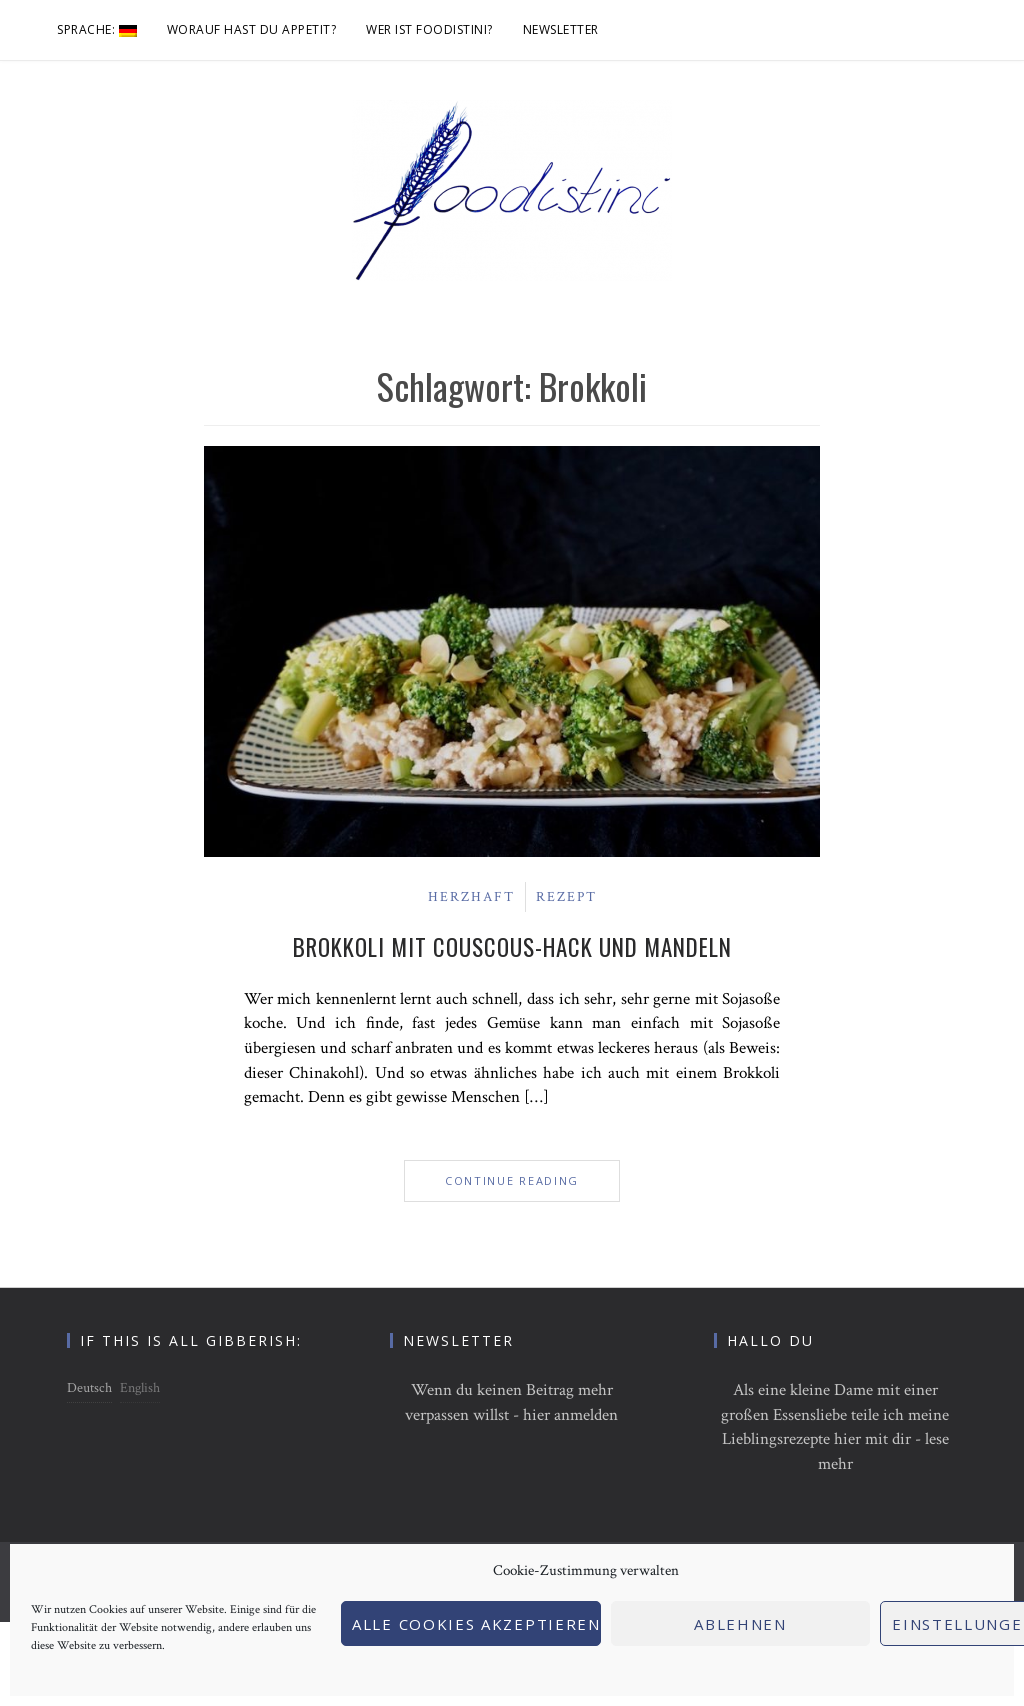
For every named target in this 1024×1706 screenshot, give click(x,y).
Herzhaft (471, 897)
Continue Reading (512, 1180)
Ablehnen (740, 1624)
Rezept (566, 897)
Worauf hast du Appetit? (252, 29)
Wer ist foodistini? (429, 29)
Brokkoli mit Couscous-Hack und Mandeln (512, 947)
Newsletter (561, 29)
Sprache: (97, 29)
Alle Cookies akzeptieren (476, 1624)
